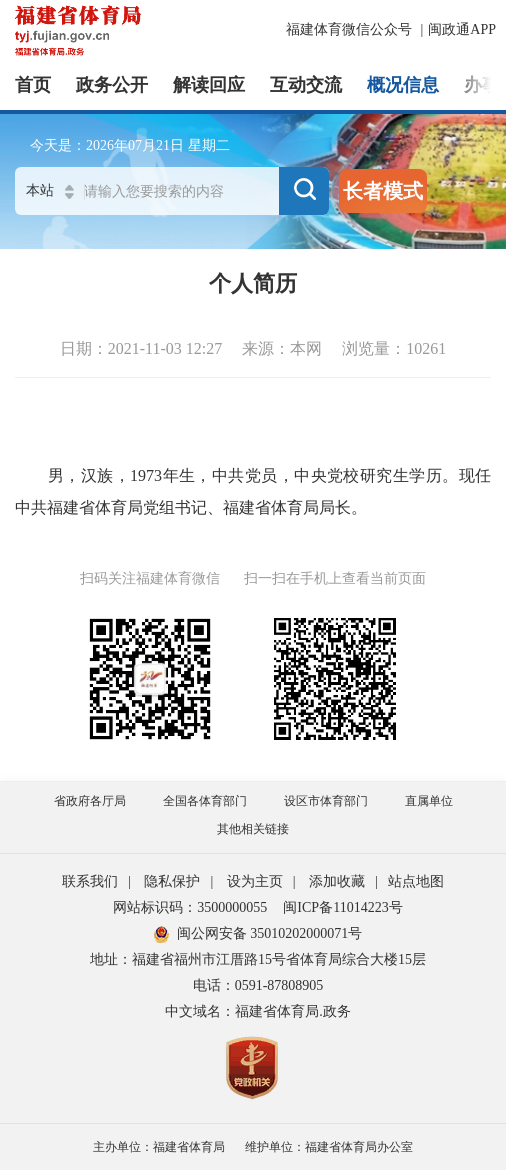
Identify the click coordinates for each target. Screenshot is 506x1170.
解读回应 (209, 85)
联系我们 (90, 881)
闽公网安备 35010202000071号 (258, 933)
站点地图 (416, 881)
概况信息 (403, 85)
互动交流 (306, 85)
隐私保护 (172, 881)
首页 (33, 85)
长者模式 (383, 191)
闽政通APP (462, 29)
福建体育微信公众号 (351, 29)
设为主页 (255, 881)
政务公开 (112, 85)
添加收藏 (337, 881)
